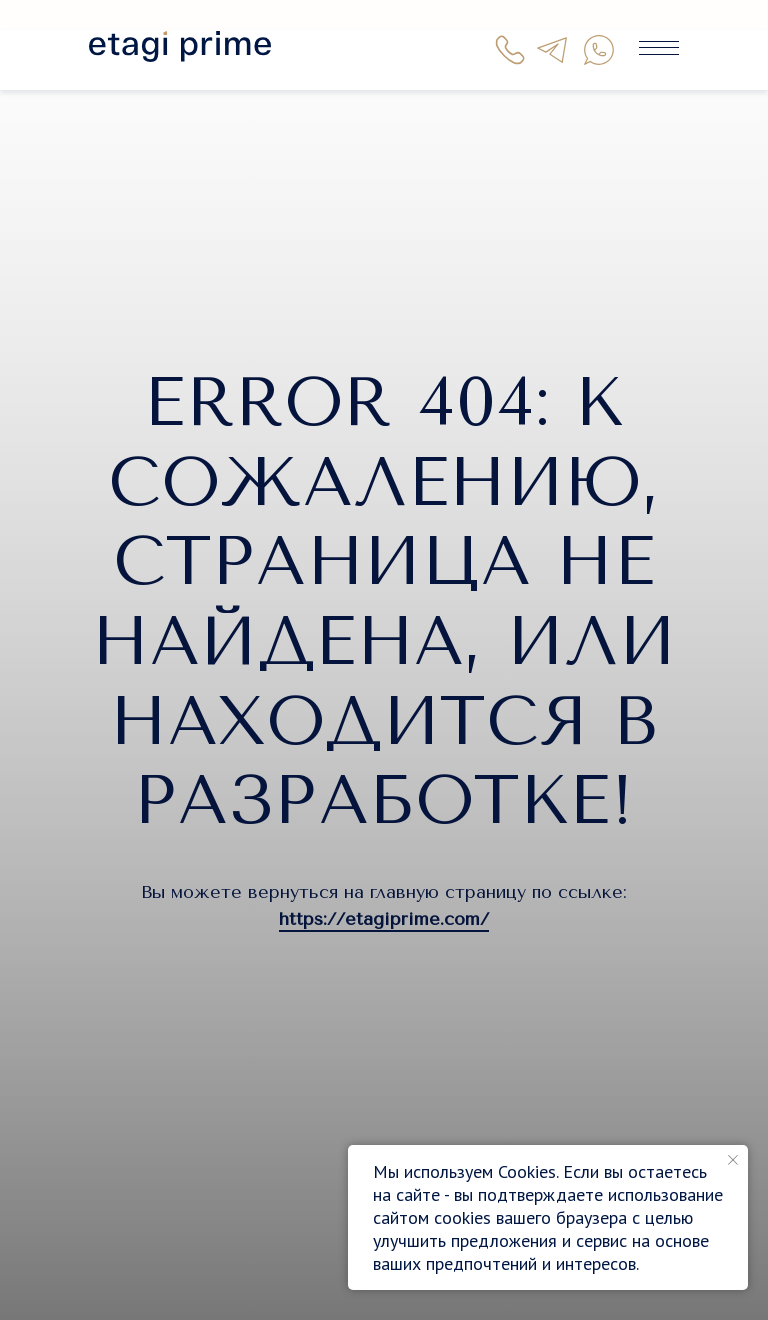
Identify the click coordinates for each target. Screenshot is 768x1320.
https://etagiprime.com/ (384, 919)
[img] (180, 46)
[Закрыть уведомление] (733, 1160)
